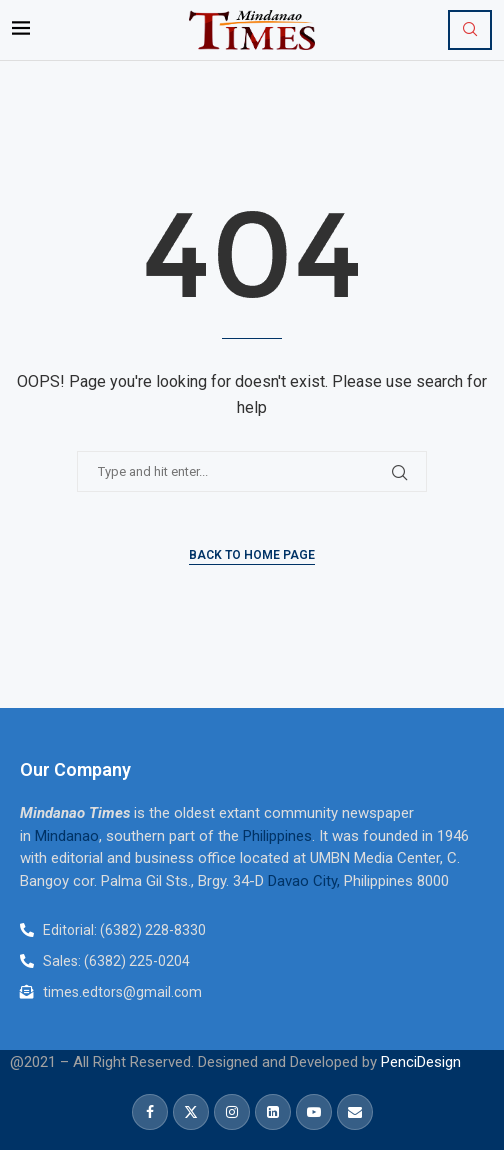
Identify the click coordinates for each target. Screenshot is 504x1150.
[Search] (470, 30)
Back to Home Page (252, 555)
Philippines (277, 836)
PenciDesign (421, 1062)
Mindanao (67, 836)
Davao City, (306, 881)
